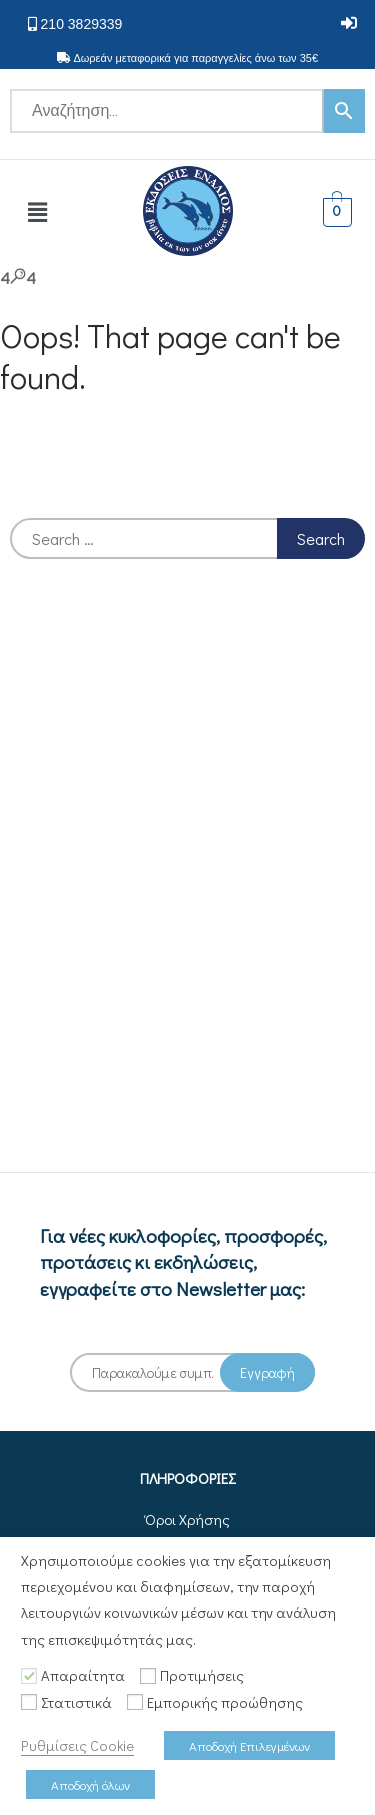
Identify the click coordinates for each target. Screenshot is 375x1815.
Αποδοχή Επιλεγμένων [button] (249, 1745)
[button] (349, 23)
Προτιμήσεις (202, 1675)
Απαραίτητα (83, 1675)
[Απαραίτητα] (29, 1676)
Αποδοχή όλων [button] (90, 1784)
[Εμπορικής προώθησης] (135, 1702)
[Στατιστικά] (29, 1702)
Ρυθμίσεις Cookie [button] (77, 1745)
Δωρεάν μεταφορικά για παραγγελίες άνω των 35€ (195, 58)
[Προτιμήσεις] (148, 1676)
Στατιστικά (76, 1702)
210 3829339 (82, 24)
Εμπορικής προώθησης (225, 1702)
